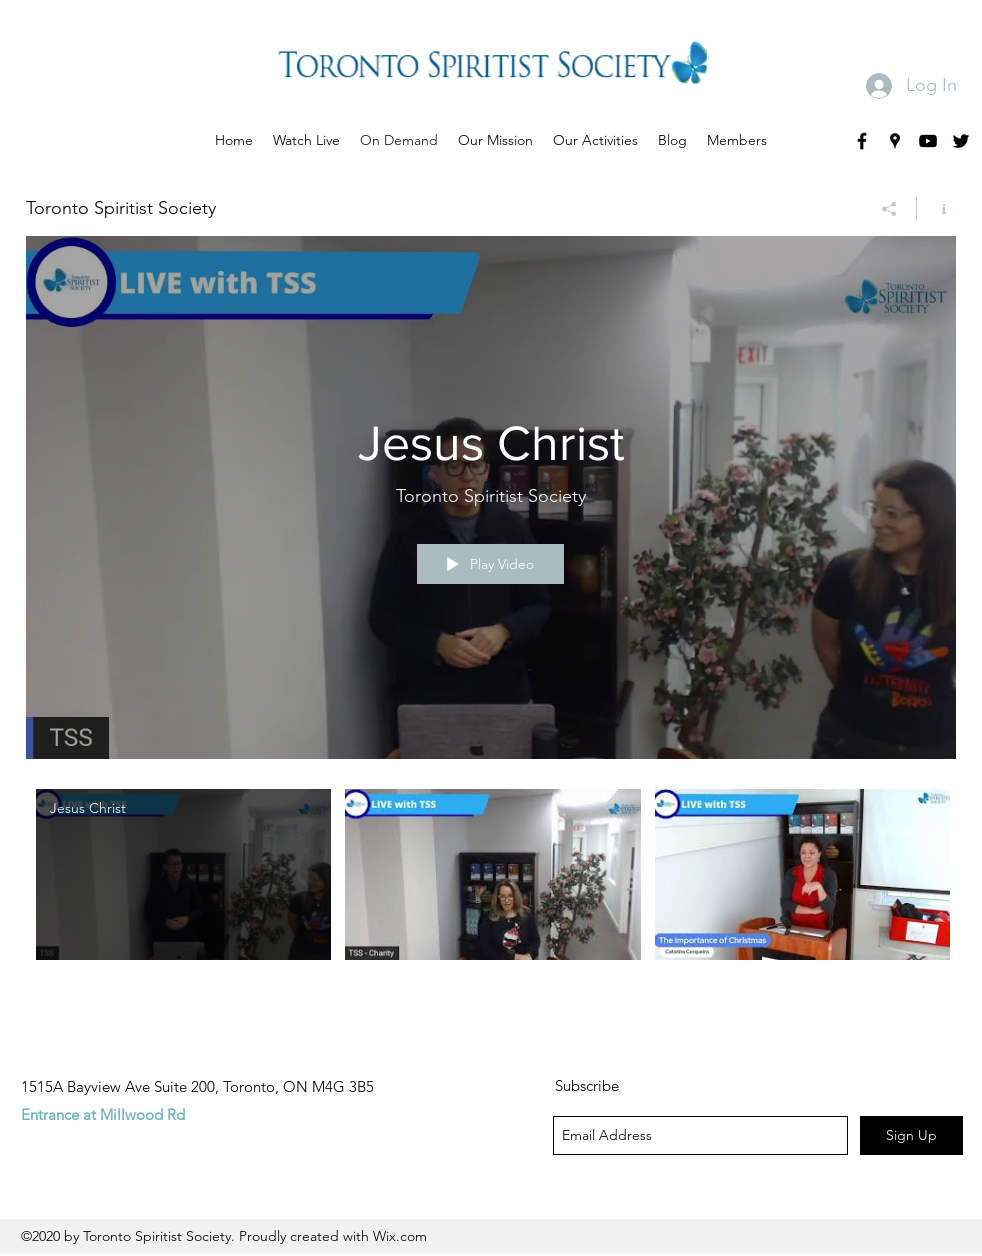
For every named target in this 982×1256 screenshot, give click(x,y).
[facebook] (862, 141)
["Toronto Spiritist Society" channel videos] (491, 888)
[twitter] (961, 141)
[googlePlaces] (895, 141)
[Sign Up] (911, 1135)
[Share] (889, 209)
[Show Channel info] (936, 209)
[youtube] (928, 141)
